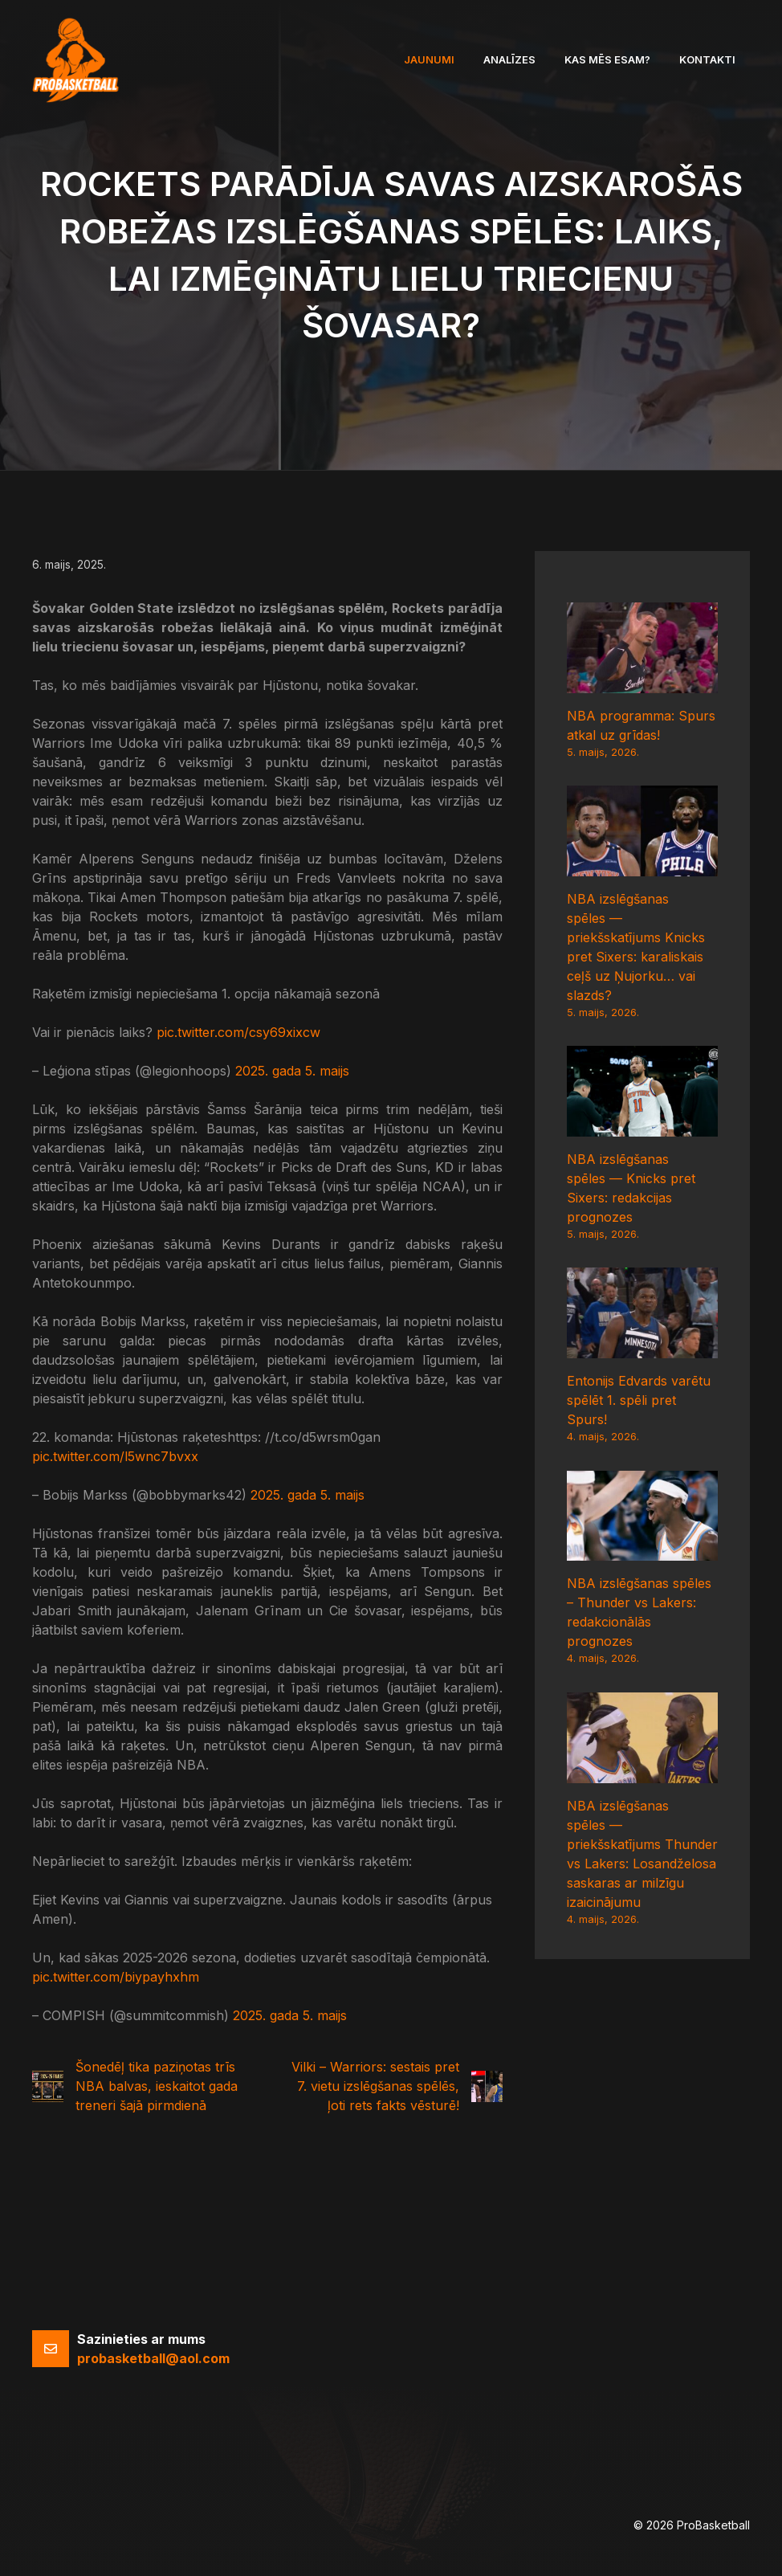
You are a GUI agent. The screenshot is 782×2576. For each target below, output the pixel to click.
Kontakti (707, 59)
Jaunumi (429, 59)
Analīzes (509, 59)
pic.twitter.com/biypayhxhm (115, 1977)
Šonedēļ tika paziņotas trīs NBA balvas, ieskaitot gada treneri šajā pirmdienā (156, 2086)
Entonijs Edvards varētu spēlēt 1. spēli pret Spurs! (639, 1400)
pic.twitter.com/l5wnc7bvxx (115, 1456)
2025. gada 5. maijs (292, 1071)
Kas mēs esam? (607, 59)
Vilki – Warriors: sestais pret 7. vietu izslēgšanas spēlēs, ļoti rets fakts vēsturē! (375, 2086)
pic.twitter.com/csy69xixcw (238, 1032)
